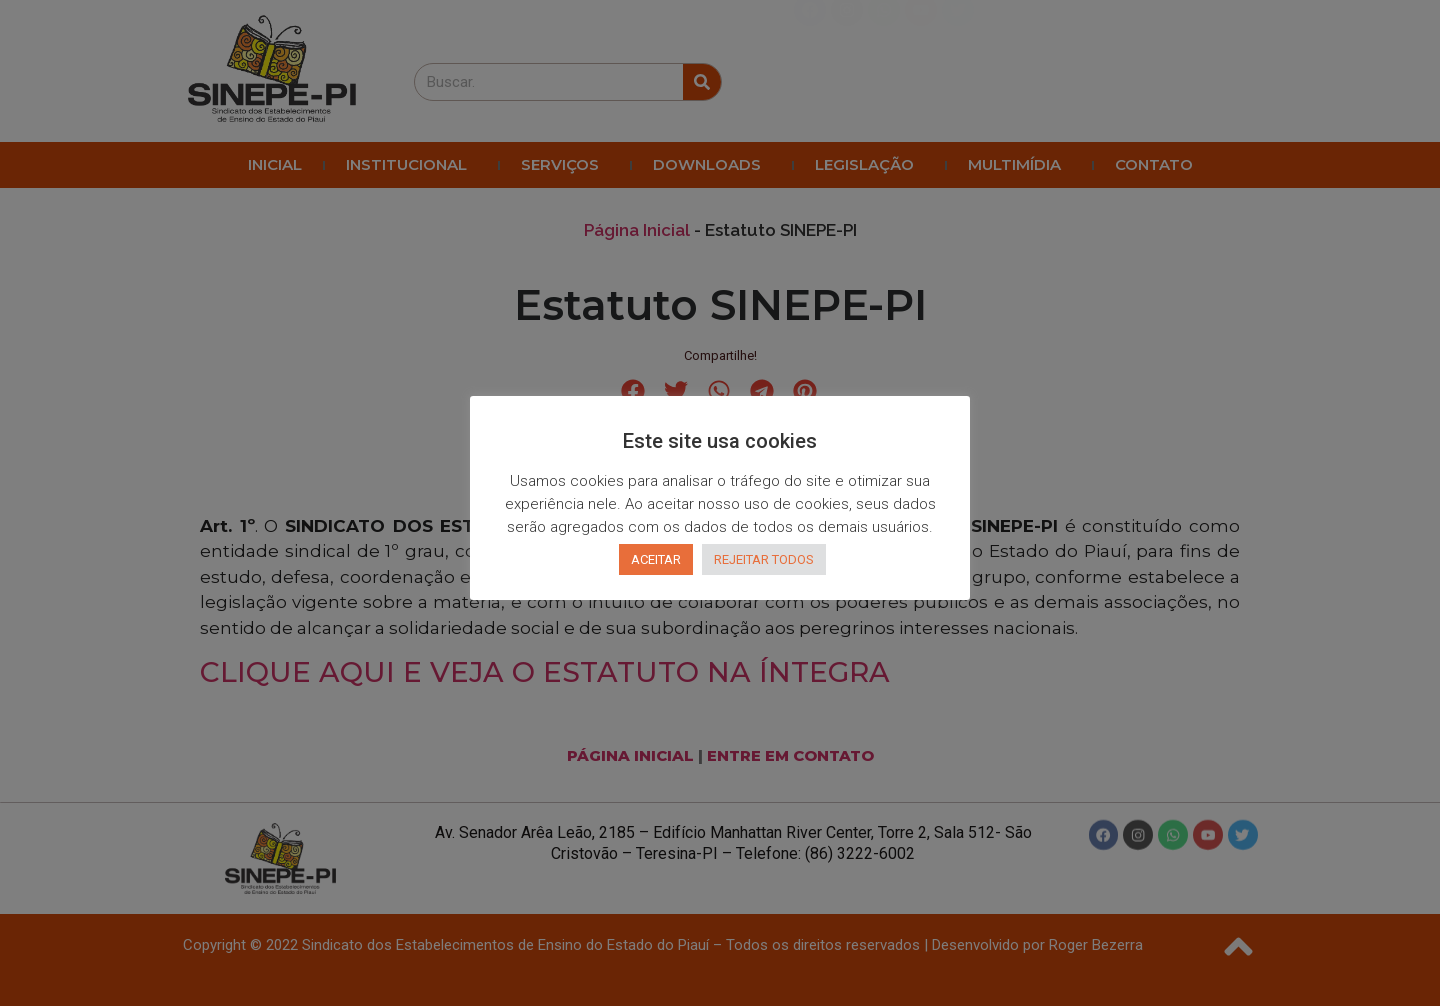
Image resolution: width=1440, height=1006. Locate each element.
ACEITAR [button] (656, 559)
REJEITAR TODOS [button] (764, 559)
